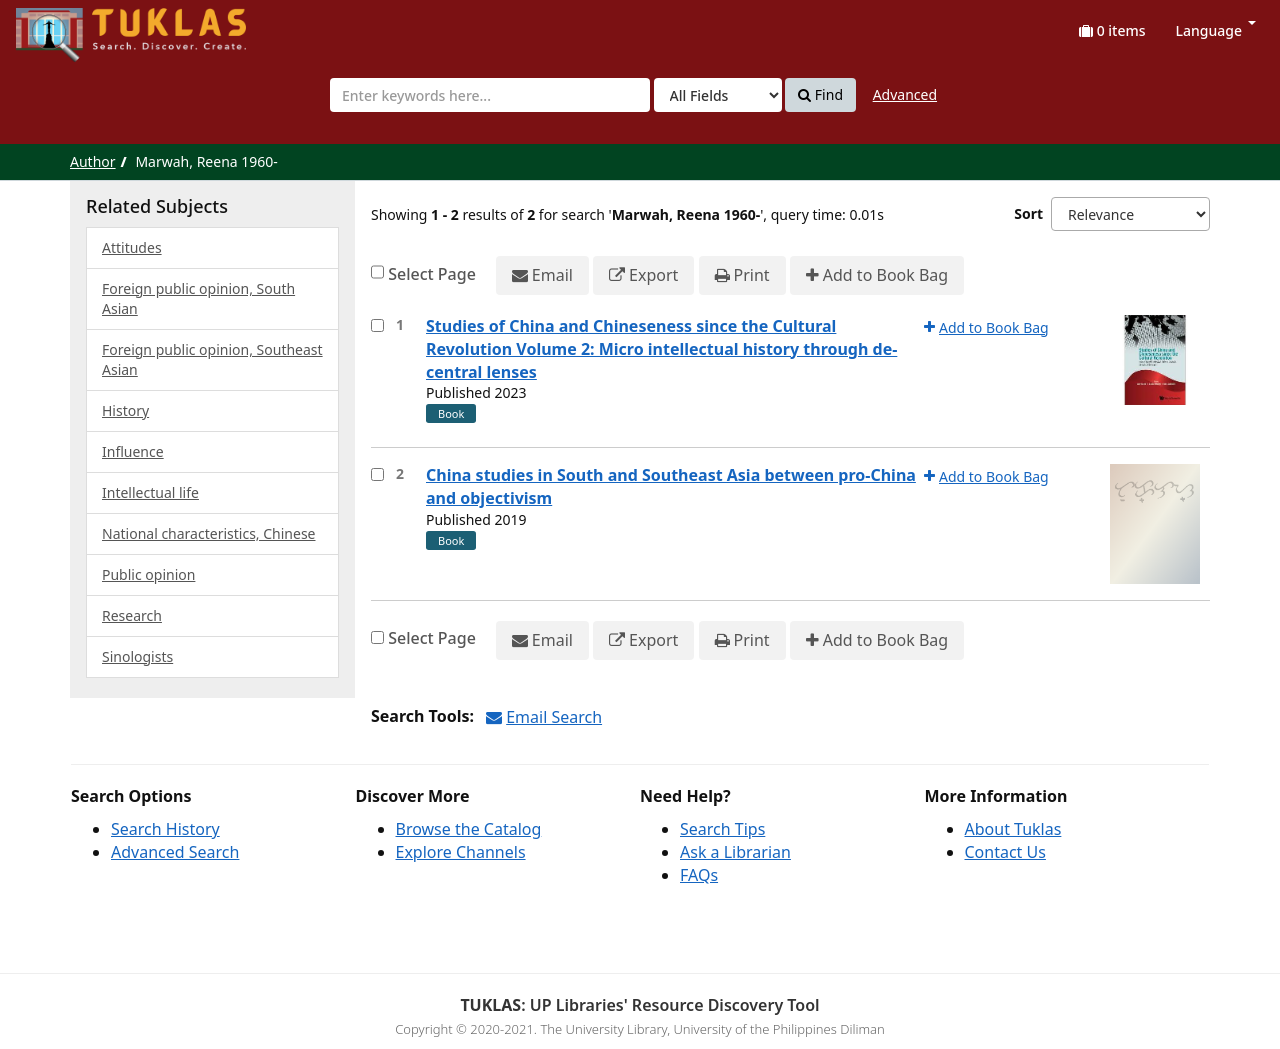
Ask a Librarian (735, 852)
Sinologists (137, 656)
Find (820, 95)
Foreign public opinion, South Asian (198, 298)
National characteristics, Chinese (209, 533)
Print (742, 275)
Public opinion (148, 574)
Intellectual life (150, 492)
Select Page (432, 274)
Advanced (905, 94)
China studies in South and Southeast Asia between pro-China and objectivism (671, 486)
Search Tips (722, 829)
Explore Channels (461, 852)
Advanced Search (175, 852)
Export (643, 275)
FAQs (699, 875)
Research (132, 615)
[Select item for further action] (377, 325)
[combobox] (490, 95)
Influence (133, 451)
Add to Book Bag (877, 275)
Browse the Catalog (469, 829)
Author (93, 161)
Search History (165, 829)
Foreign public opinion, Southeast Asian (212, 359)
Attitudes (132, 247)
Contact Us (1005, 852)
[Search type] (718, 95)
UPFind (65, 25)
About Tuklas (1013, 829)
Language (1216, 30)
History (125, 410)
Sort (1028, 213)
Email (542, 275)
